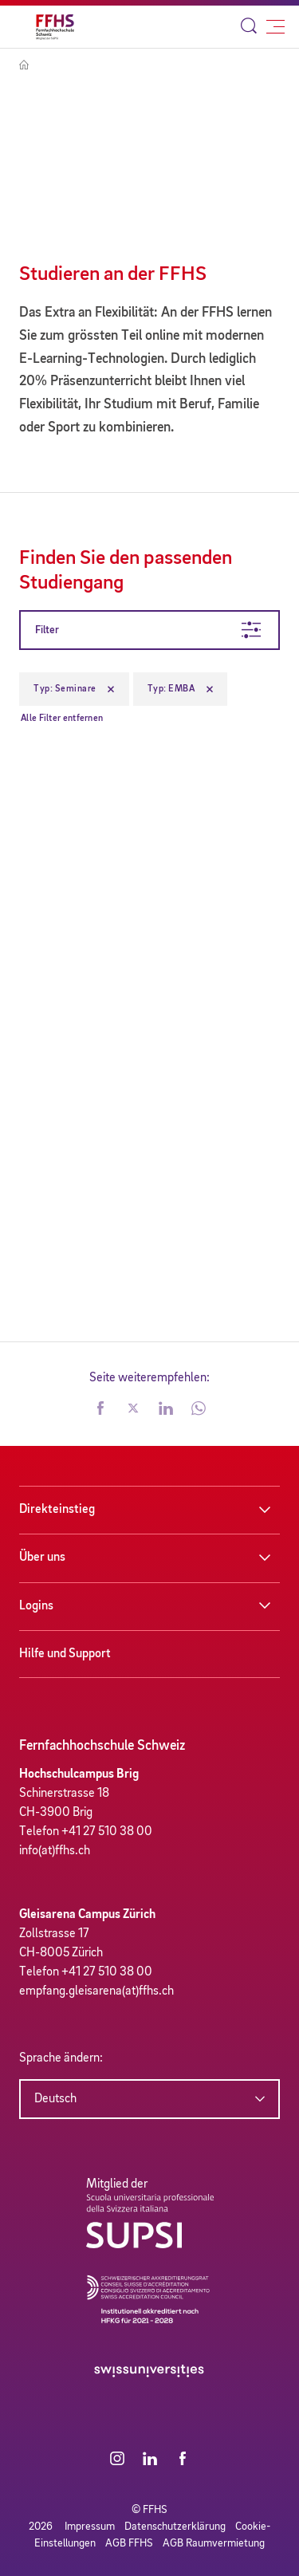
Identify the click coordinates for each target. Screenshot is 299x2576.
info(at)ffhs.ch (54, 1851)
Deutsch (55, 2099)
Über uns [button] (42, 1557)
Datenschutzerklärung (175, 2526)
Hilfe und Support (65, 1654)
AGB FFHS (129, 2543)
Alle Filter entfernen (62, 718)
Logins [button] (36, 1606)
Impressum (90, 2526)
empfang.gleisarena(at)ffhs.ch (96, 1991)
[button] (100, 1410)
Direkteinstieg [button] (57, 1509)
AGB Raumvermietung (214, 2543)
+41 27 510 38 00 (106, 1832)
